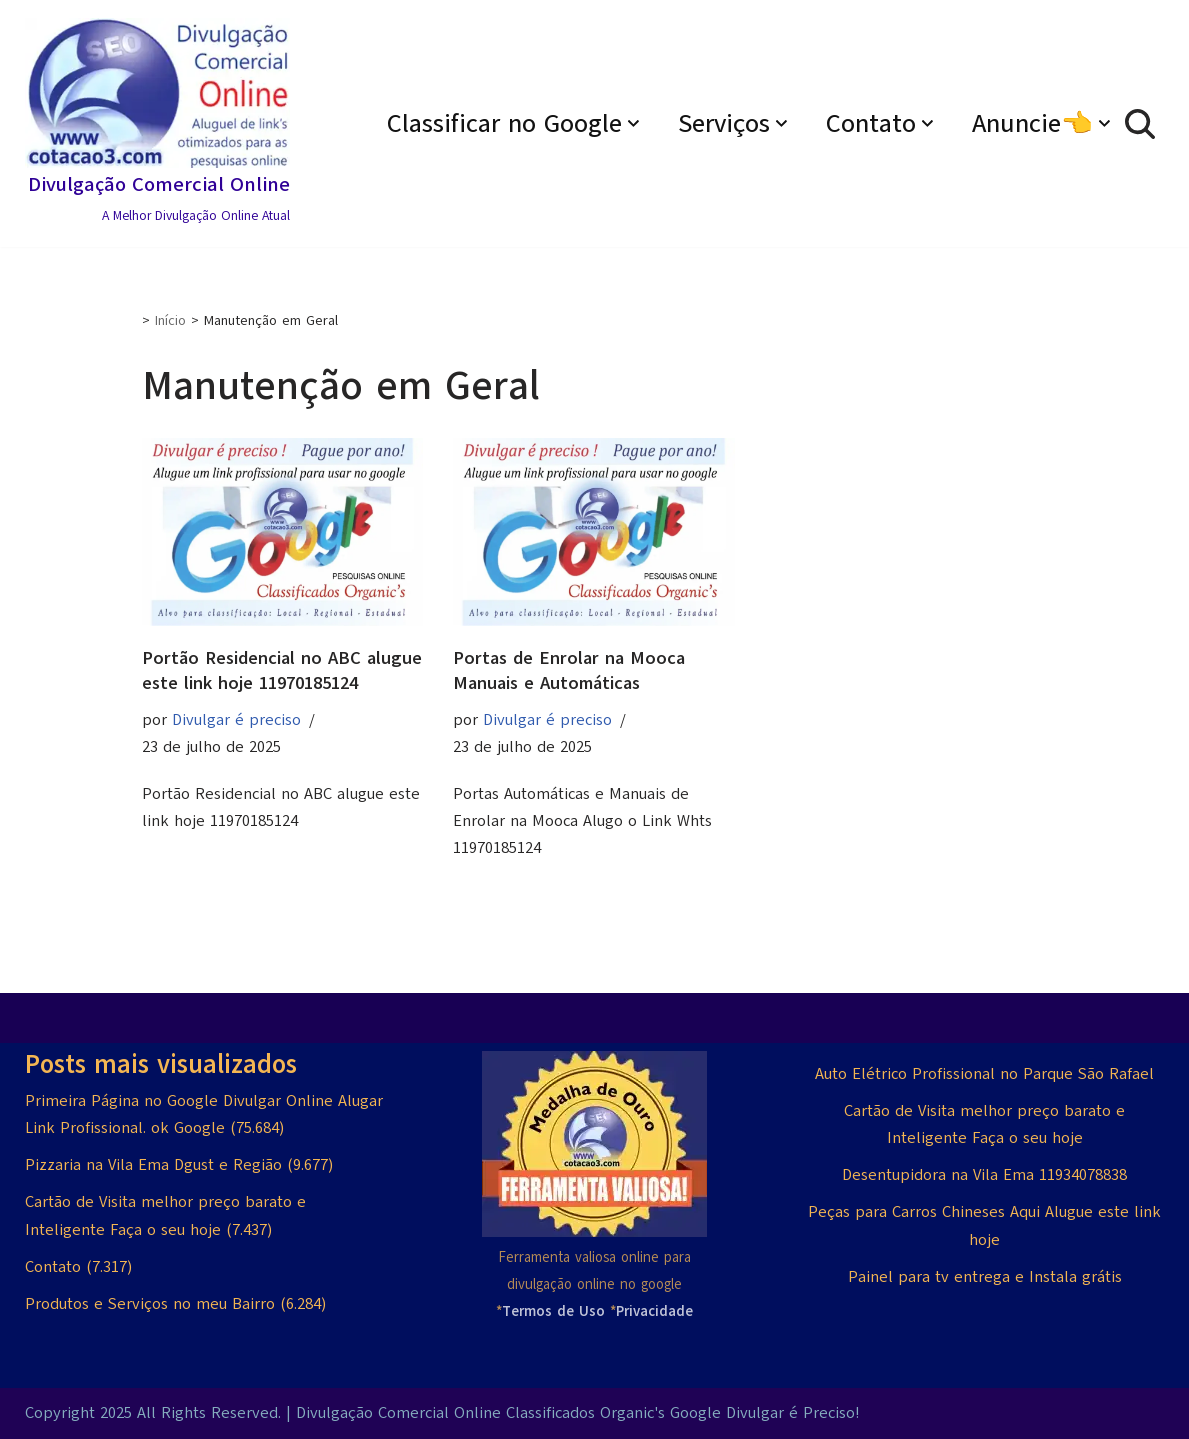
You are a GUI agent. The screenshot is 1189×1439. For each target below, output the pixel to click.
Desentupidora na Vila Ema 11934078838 (984, 1175)
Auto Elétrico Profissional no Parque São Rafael (984, 1074)
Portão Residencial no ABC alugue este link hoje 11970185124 (282, 670)
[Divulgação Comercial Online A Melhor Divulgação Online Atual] (157, 123)
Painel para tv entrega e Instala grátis (985, 1277)
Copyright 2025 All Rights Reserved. (153, 1413)
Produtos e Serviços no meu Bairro (150, 1304)
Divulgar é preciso (236, 720)
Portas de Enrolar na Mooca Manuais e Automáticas (569, 670)
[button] (633, 123)
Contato (53, 1267)
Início (170, 320)
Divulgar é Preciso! (792, 1413)
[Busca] (1140, 124)
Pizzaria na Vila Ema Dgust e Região (153, 1165)
